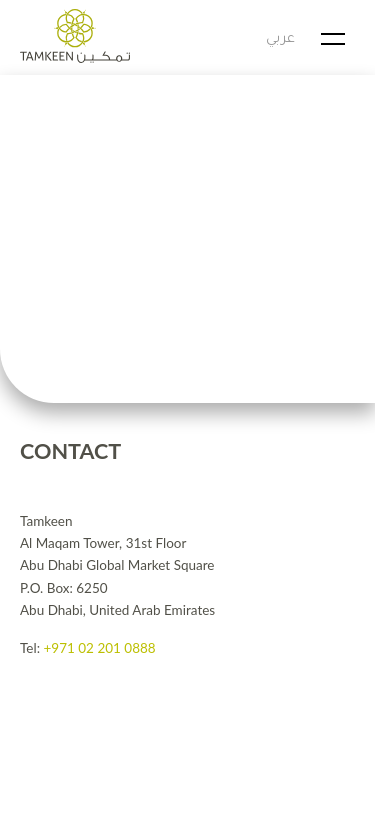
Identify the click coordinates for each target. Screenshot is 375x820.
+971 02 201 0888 (99, 648)
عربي (280, 39)
